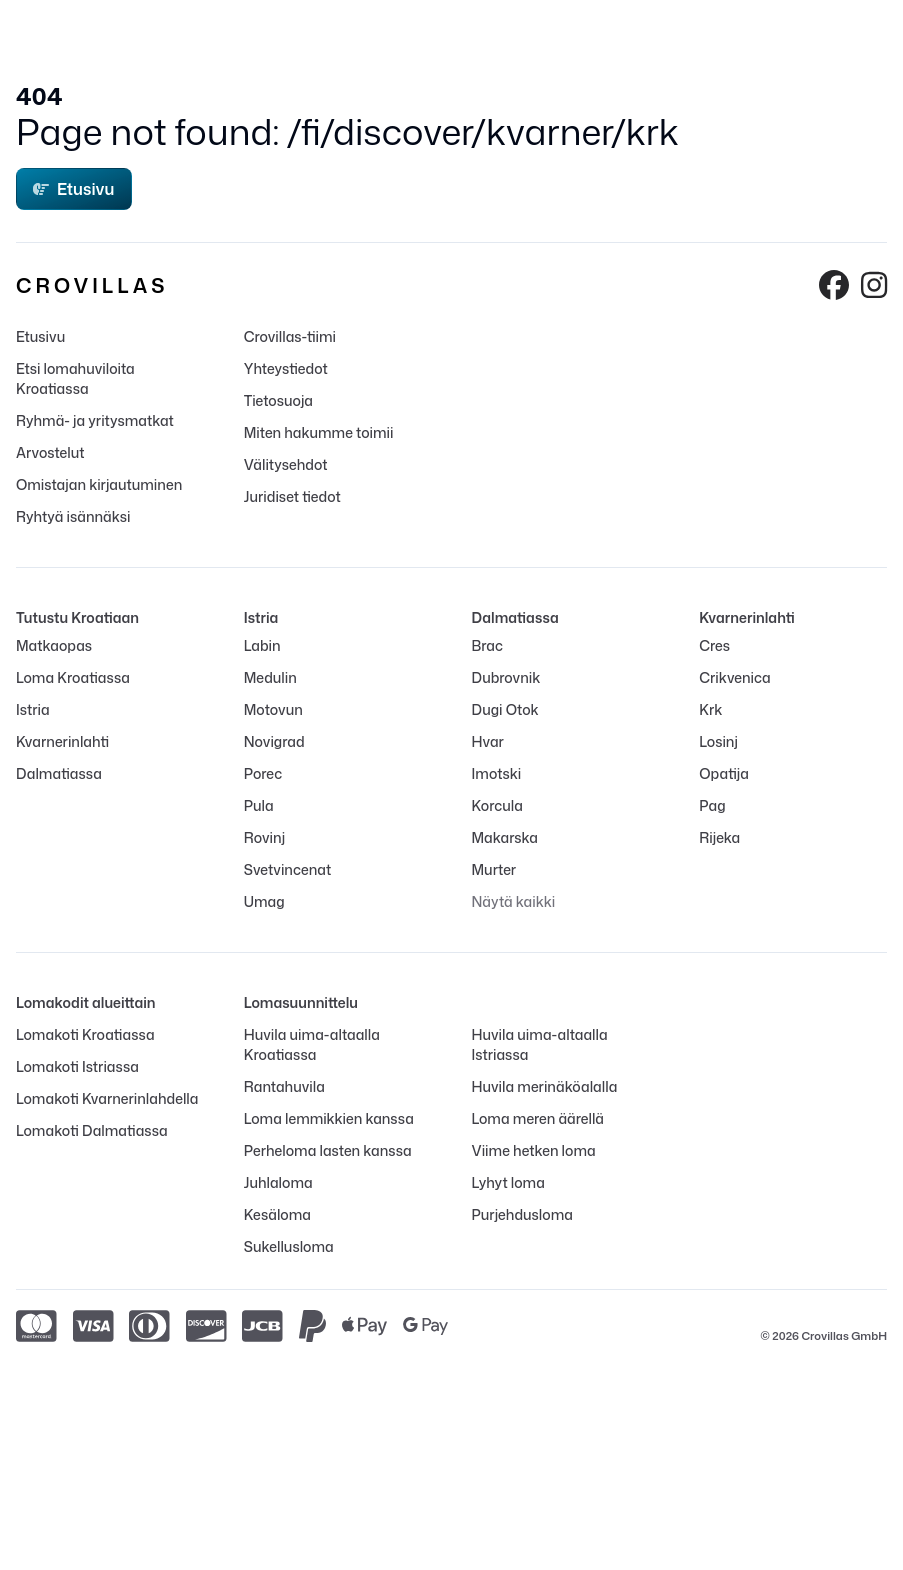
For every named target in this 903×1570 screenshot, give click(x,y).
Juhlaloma (278, 1182)
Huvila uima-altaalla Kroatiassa (312, 1044)
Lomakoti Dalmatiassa (92, 1130)
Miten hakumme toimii (319, 432)
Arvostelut (50, 452)
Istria (33, 709)
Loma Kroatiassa (73, 677)
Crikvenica (734, 677)
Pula (259, 805)
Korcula (497, 805)
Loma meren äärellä (538, 1118)
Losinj (718, 741)
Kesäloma (277, 1214)
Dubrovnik (506, 677)
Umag (264, 901)
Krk (710, 709)
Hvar (488, 741)
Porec (263, 773)
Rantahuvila (284, 1086)
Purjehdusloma (522, 1214)
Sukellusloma (289, 1246)
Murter (494, 869)
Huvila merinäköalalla (545, 1086)
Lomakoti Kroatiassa (85, 1034)
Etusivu (74, 189)
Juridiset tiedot (292, 496)
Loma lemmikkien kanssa (329, 1118)
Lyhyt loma (508, 1182)
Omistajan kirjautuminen (99, 484)
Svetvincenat (287, 869)
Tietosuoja (278, 400)
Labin (262, 645)
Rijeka (719, 837)
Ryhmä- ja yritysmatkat (95, 420)
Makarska (505, 837)
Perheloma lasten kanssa (328, 1150)
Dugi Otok (505, 709)
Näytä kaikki (514, 901)
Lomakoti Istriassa (77, 1066)
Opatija (724, 773)
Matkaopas (54, 645)
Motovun (273, 709)
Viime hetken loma (534, 1150)
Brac (487, 645)
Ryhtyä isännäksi (73, 516)
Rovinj (264, 837)
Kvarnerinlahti (62, 741)
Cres (714, 645)
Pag (712, 805)
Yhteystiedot (286, 368)
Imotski (497, 773)
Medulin (270, 677)
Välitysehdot (286, 464)
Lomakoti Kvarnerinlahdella (107, 1098)
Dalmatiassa (59, 773)
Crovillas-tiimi (290, 336)
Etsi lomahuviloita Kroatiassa (75, 378)
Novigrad (274, 741)
